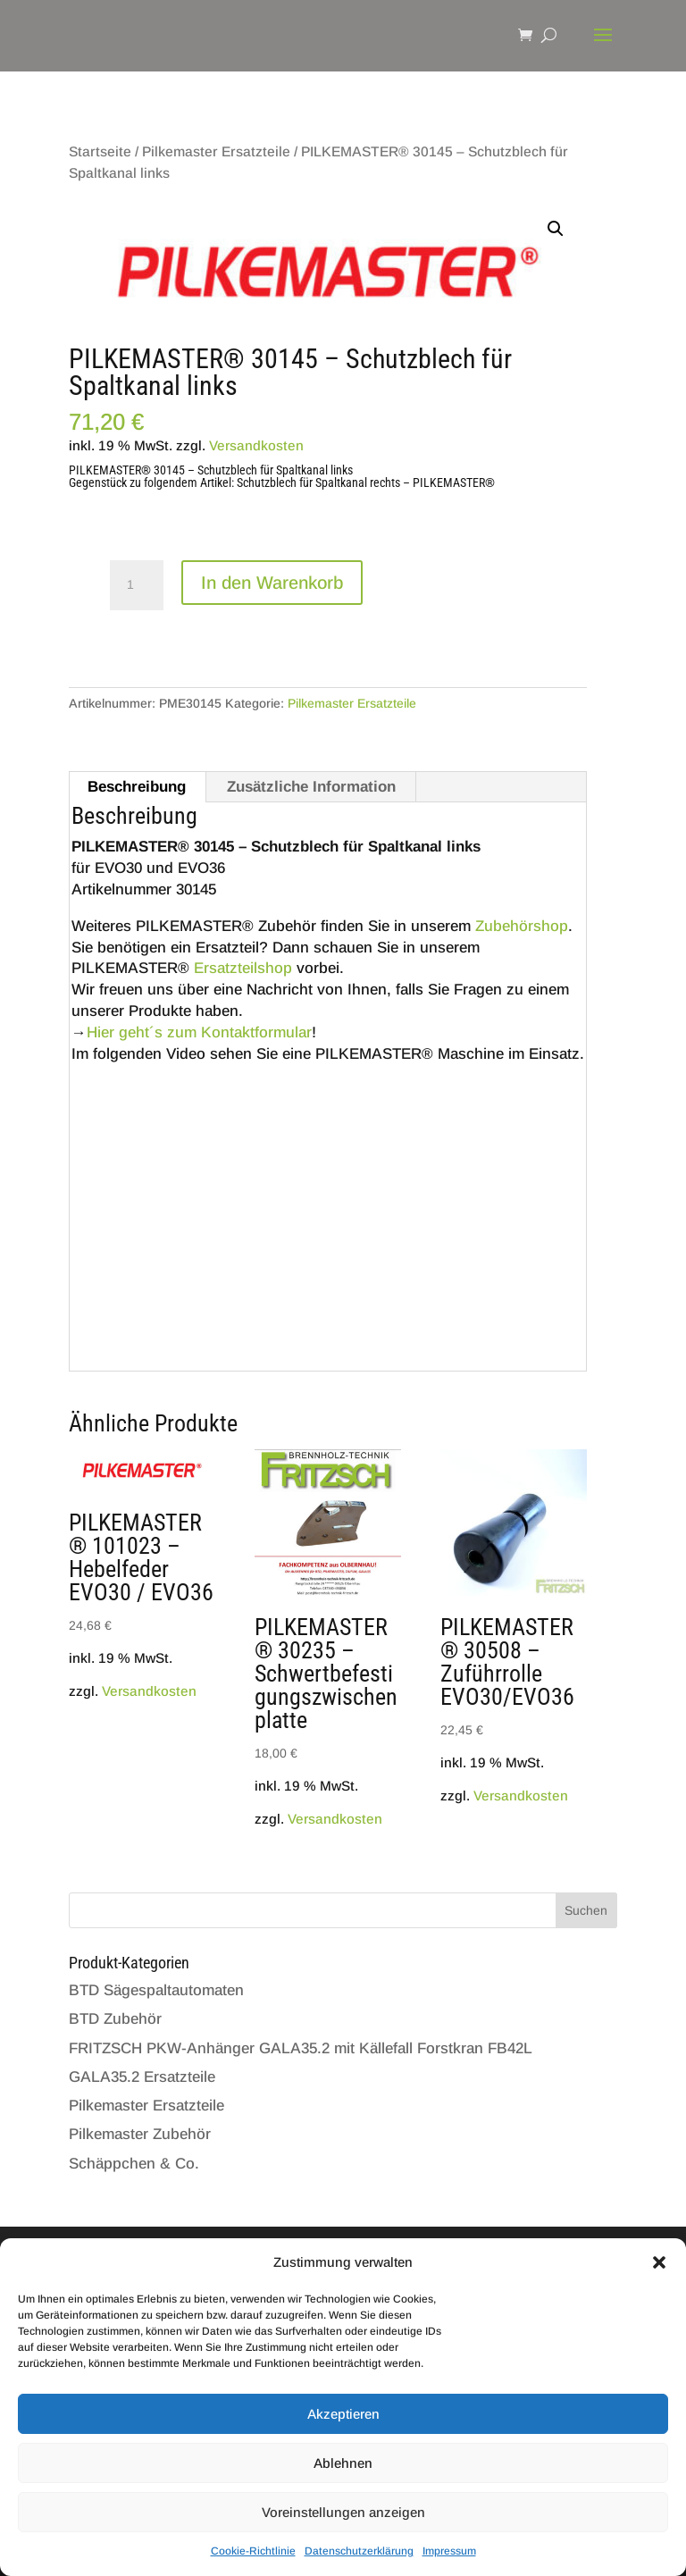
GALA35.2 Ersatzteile (142, 2076)
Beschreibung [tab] (137, 786)
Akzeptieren (343, 2413)
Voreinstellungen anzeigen (343, 2512)
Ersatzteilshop (243, 968)
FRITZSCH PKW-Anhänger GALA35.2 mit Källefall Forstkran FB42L (300, 2048)
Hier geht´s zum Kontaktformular (199, 1032)
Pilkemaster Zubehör (140, 2134)
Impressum (449, 2551)
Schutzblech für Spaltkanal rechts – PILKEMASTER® (366, 482)
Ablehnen (343, 2463)
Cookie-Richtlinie (253, 2551)
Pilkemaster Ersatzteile (216, 151)
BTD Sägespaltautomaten (156, 1990)
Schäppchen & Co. (134, 2163)
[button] (659, 2262)
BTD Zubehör (115, 2018)
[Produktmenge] (136, 585)
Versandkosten (256, 445)
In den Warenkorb (272, 582)
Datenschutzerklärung (359, 2551)
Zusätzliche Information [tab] (311, 786)
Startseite (100, 151)
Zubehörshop (521, 926)
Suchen (586, 1910)
